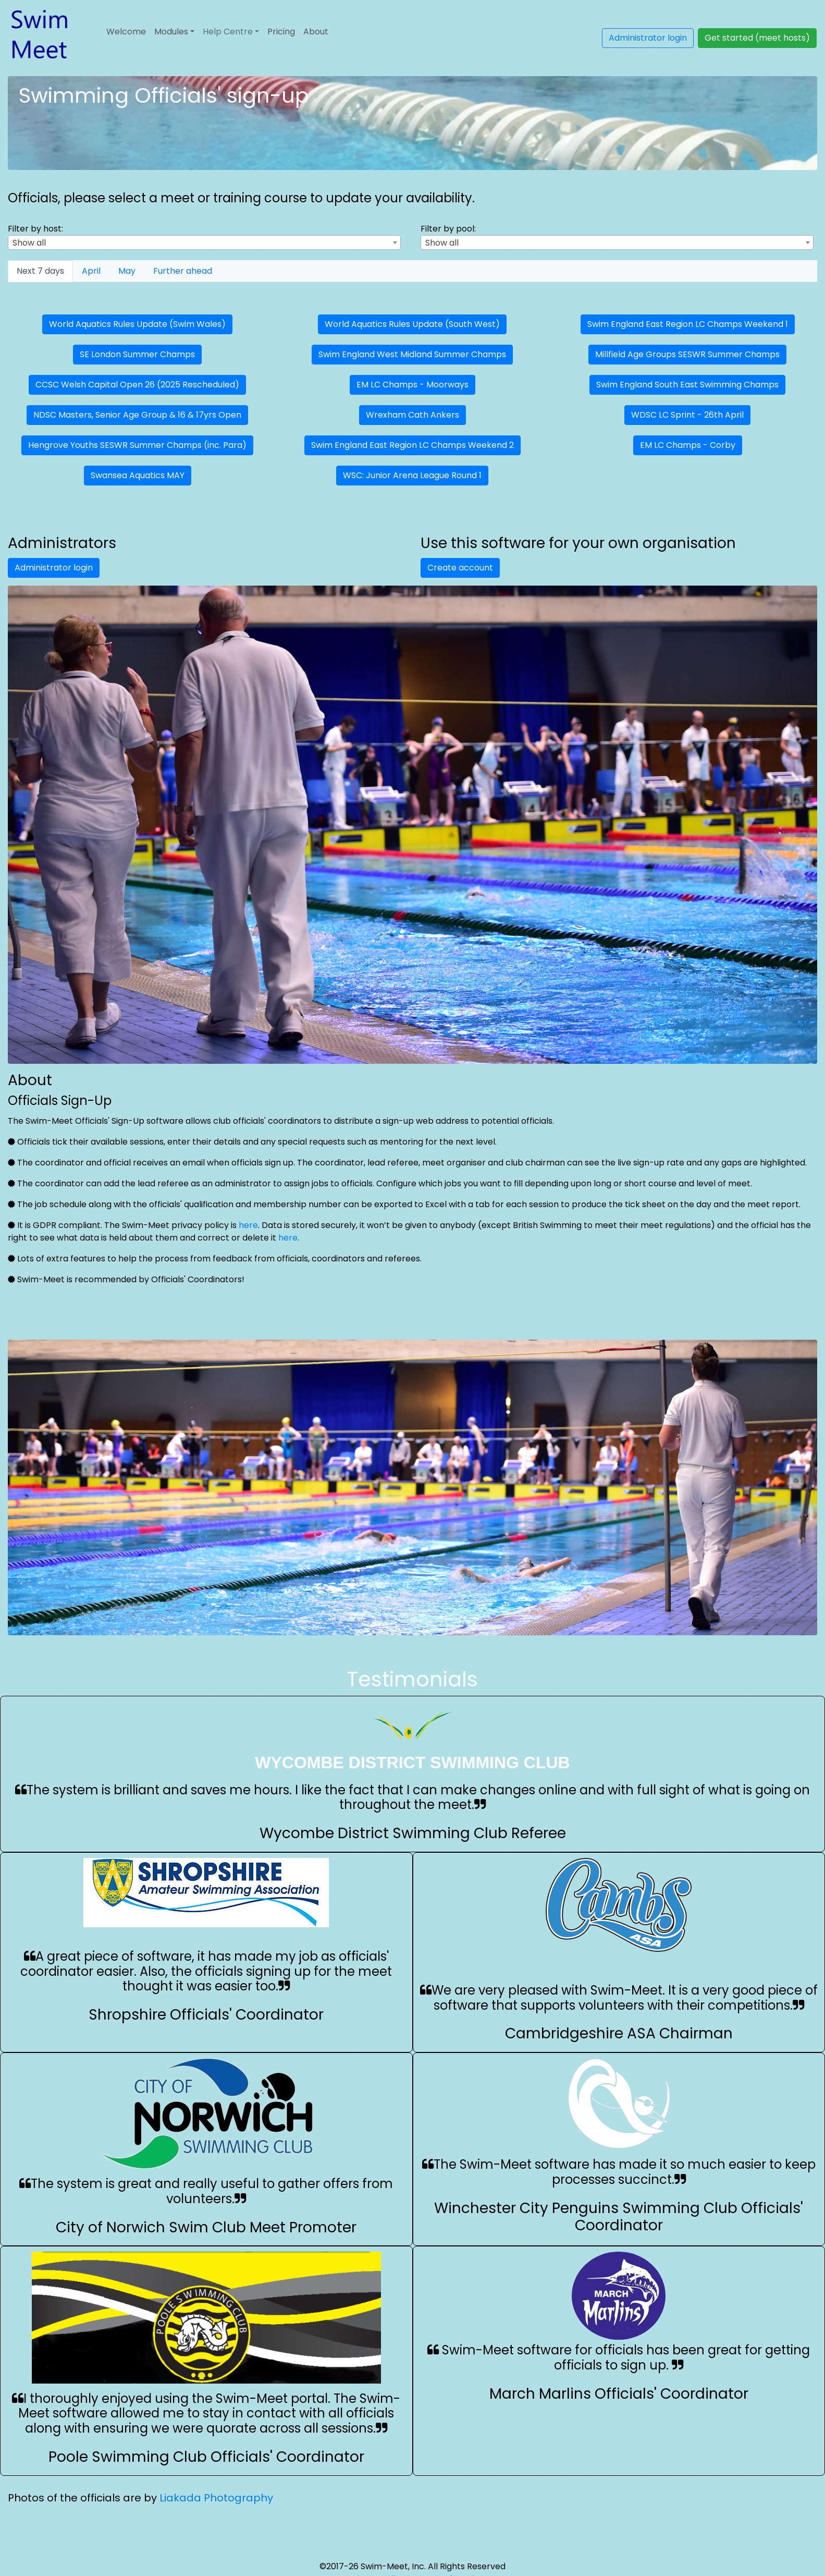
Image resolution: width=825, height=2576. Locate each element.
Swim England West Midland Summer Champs (412, 354)
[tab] (40, 271)
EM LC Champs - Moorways (412, 385)
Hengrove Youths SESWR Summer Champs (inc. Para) (137, 445)
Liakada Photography (216, 2497)
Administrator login (648, 38)
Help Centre (228, 32)
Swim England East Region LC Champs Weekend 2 (412, 445)
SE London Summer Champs (137, 354)
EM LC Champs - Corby (687, 445)
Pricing (281, 32)
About (315, 32)
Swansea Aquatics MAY (137, 475)
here (248, 1225)
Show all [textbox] (29, 243)
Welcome (126, 32)
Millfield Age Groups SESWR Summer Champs (687, 354)
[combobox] (204, 242)
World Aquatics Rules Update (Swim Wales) (137, 324)
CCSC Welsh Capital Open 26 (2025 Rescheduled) (137, 385)
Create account (460, 568)
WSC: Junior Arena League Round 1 (412, 475)
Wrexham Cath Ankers (412, 415)
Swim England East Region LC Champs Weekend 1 (687, 324)
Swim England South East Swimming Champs (687, 385)
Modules (171, 32)
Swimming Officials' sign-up (164, 95)
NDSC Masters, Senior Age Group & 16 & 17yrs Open (137, 415)
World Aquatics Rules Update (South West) (412, 324)
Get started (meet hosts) (757, 38)
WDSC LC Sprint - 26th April (687, 415)
